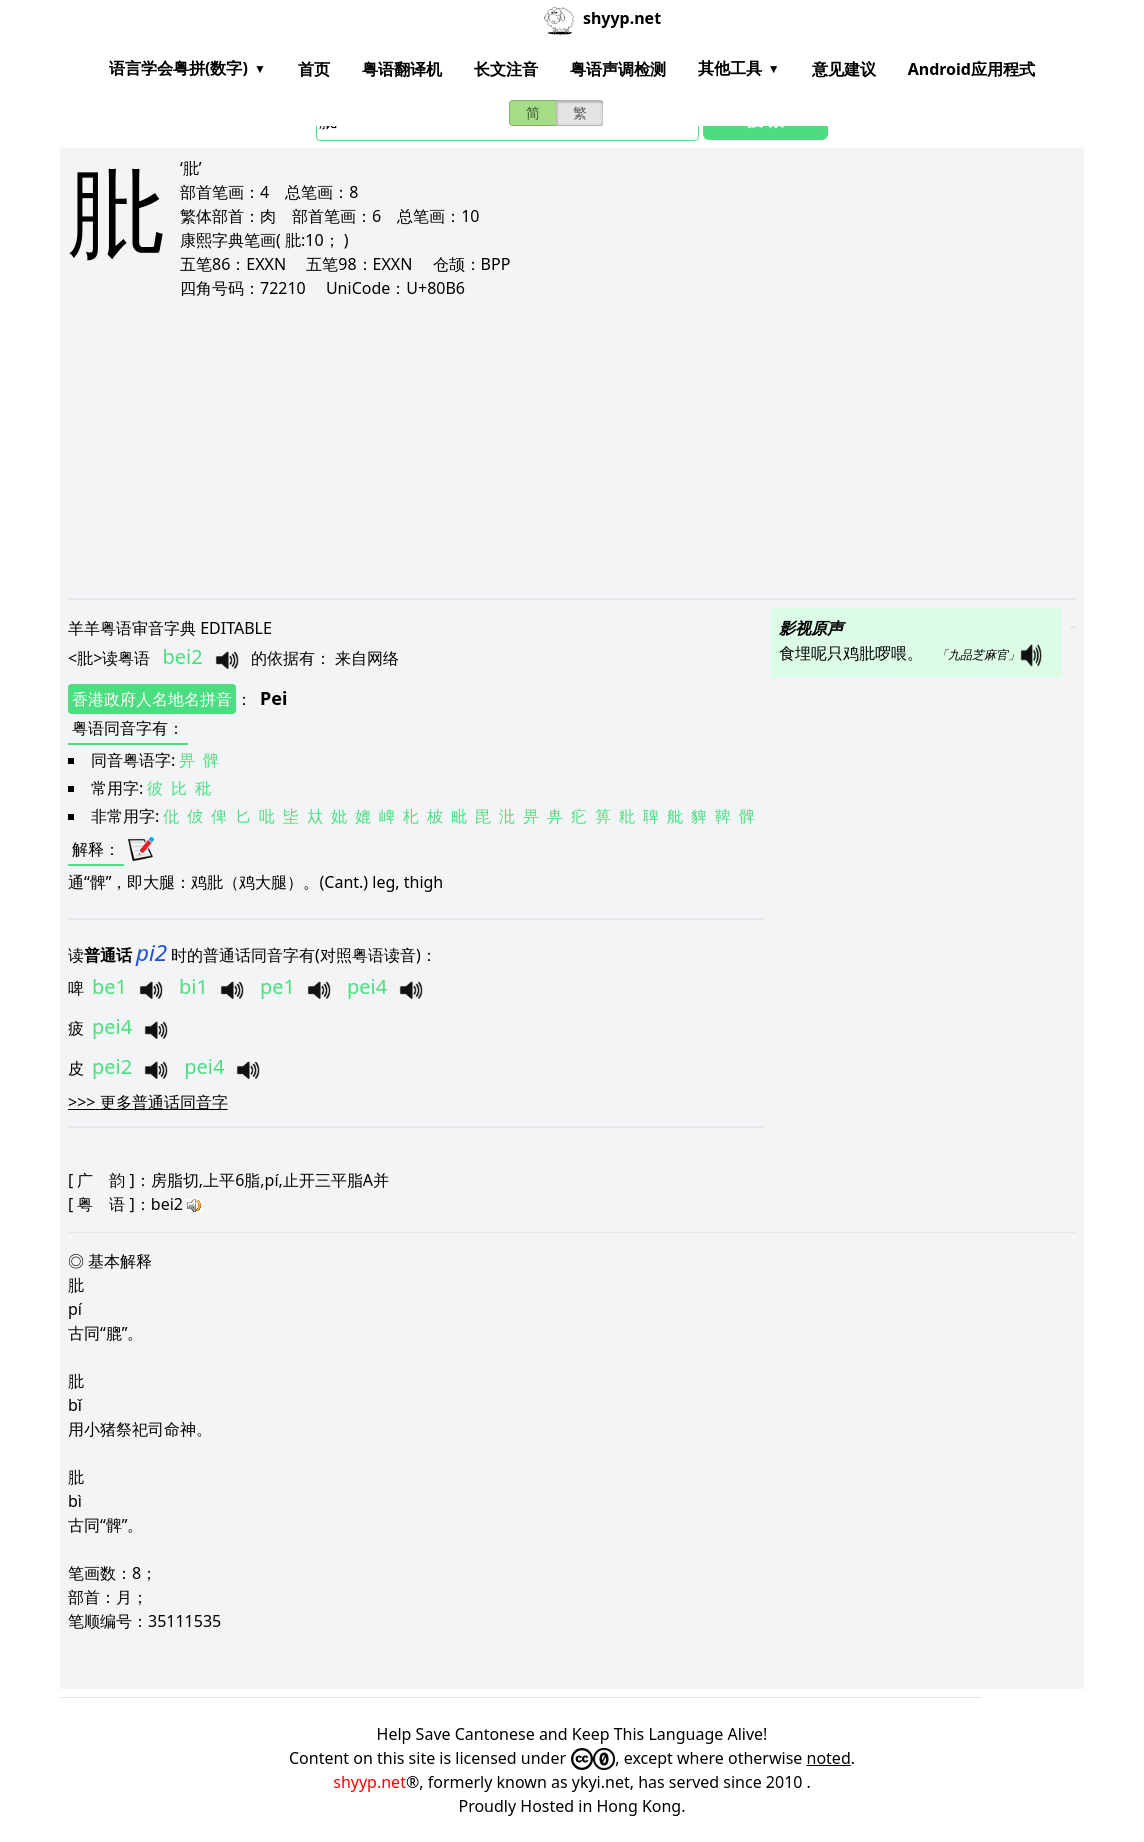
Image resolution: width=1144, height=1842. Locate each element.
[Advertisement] (572, 448)
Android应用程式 (971, 69)
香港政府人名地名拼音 (152, 699)
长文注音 (506, 69)
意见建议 (844, 69)
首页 (314, 69)
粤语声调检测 (618, 69)
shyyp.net (369, 1782)
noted (829, 1758)
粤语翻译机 (402, 69)
